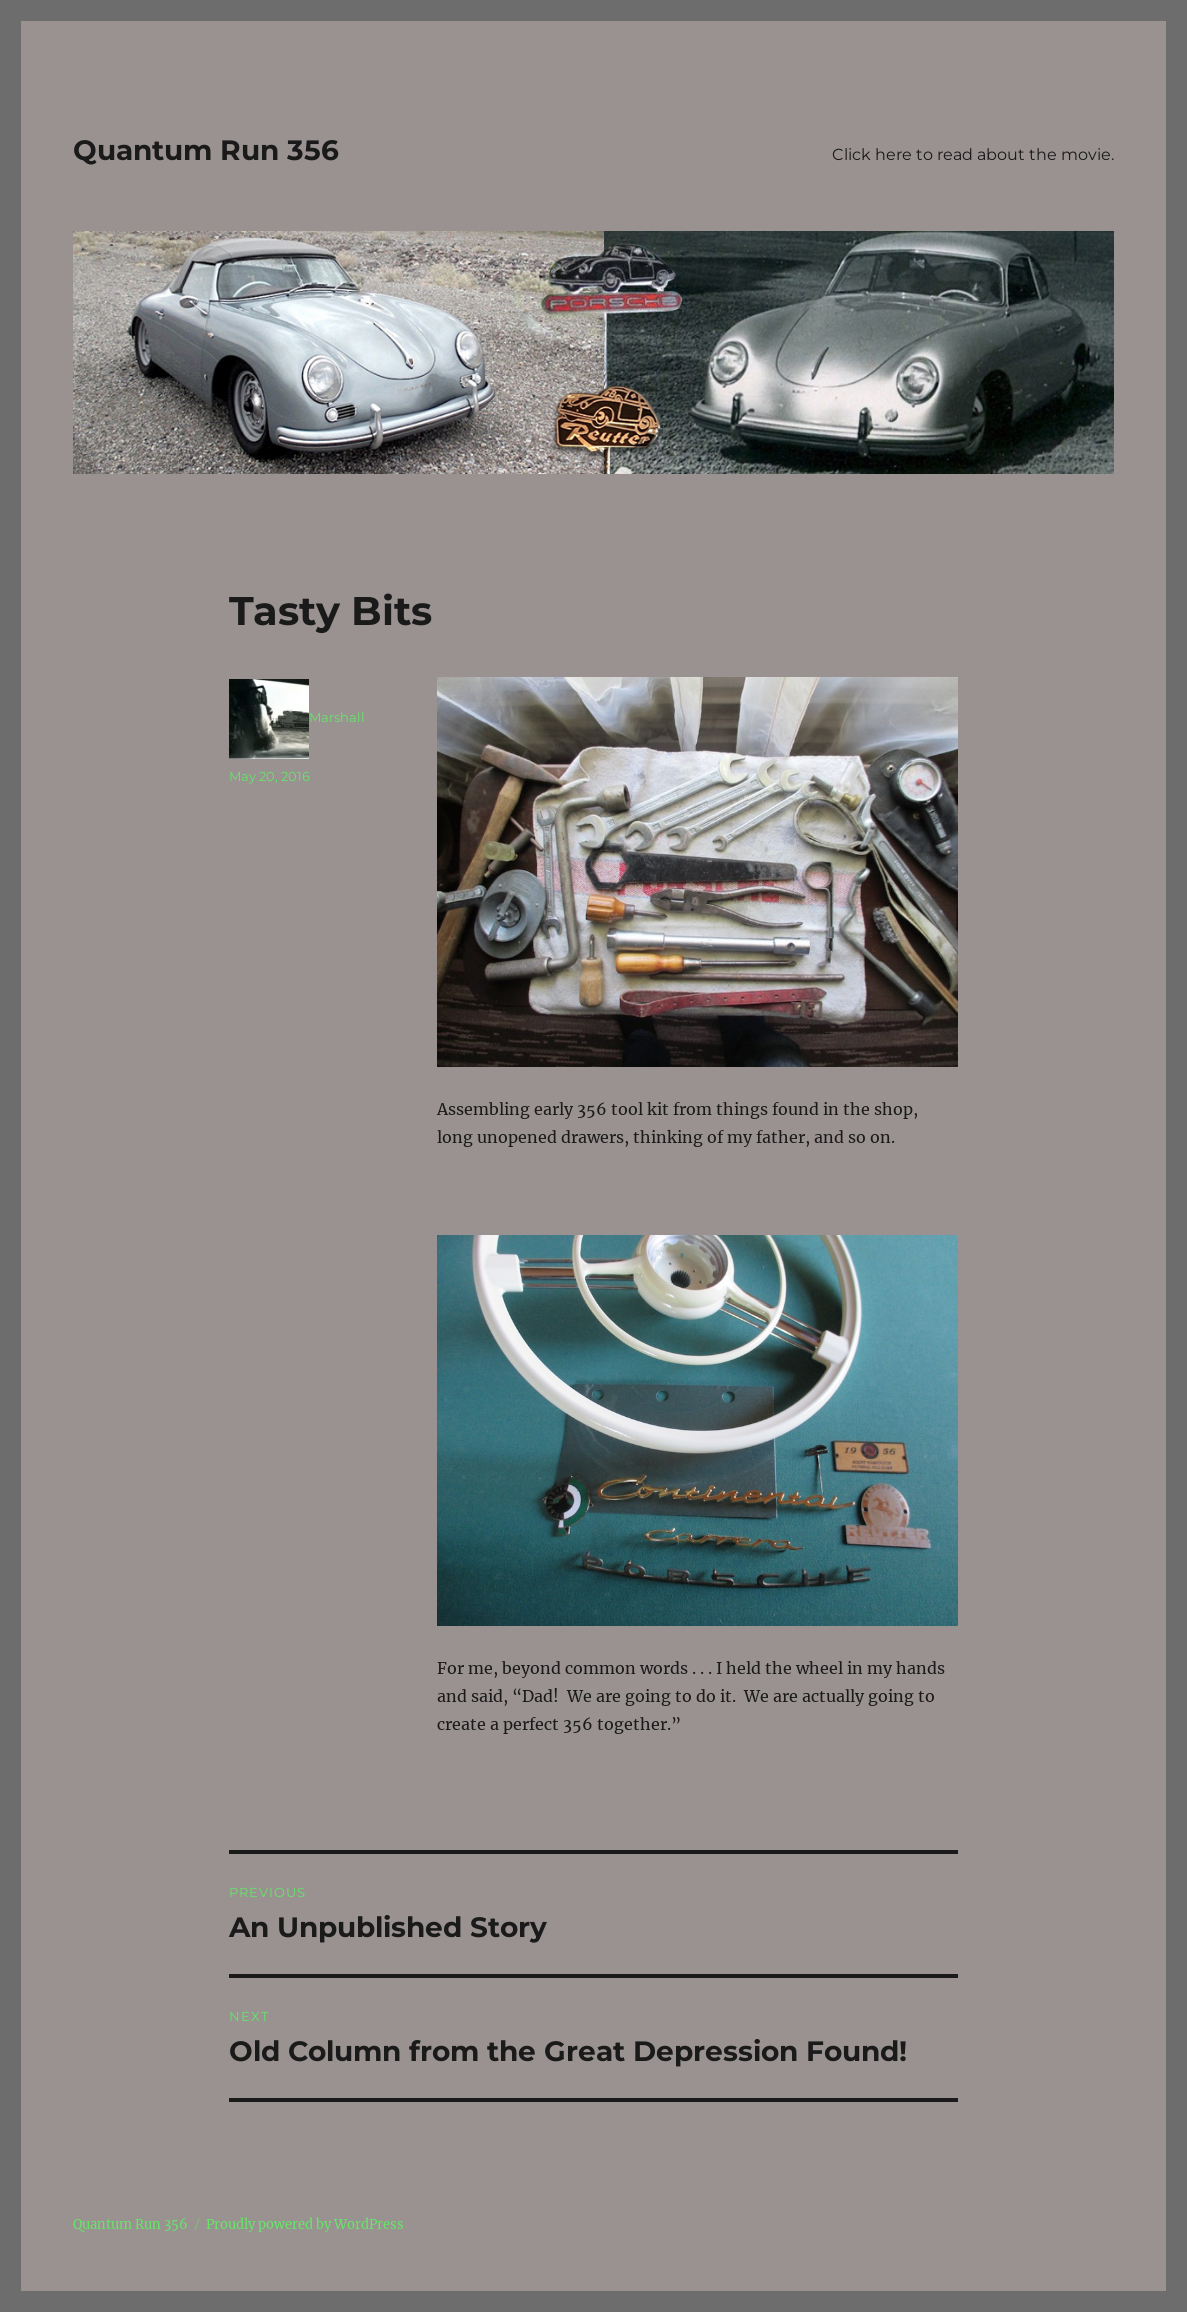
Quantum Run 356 (206, 150)
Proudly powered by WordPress (305, 2224)
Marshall (337, 717)
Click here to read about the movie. (973, 154)
